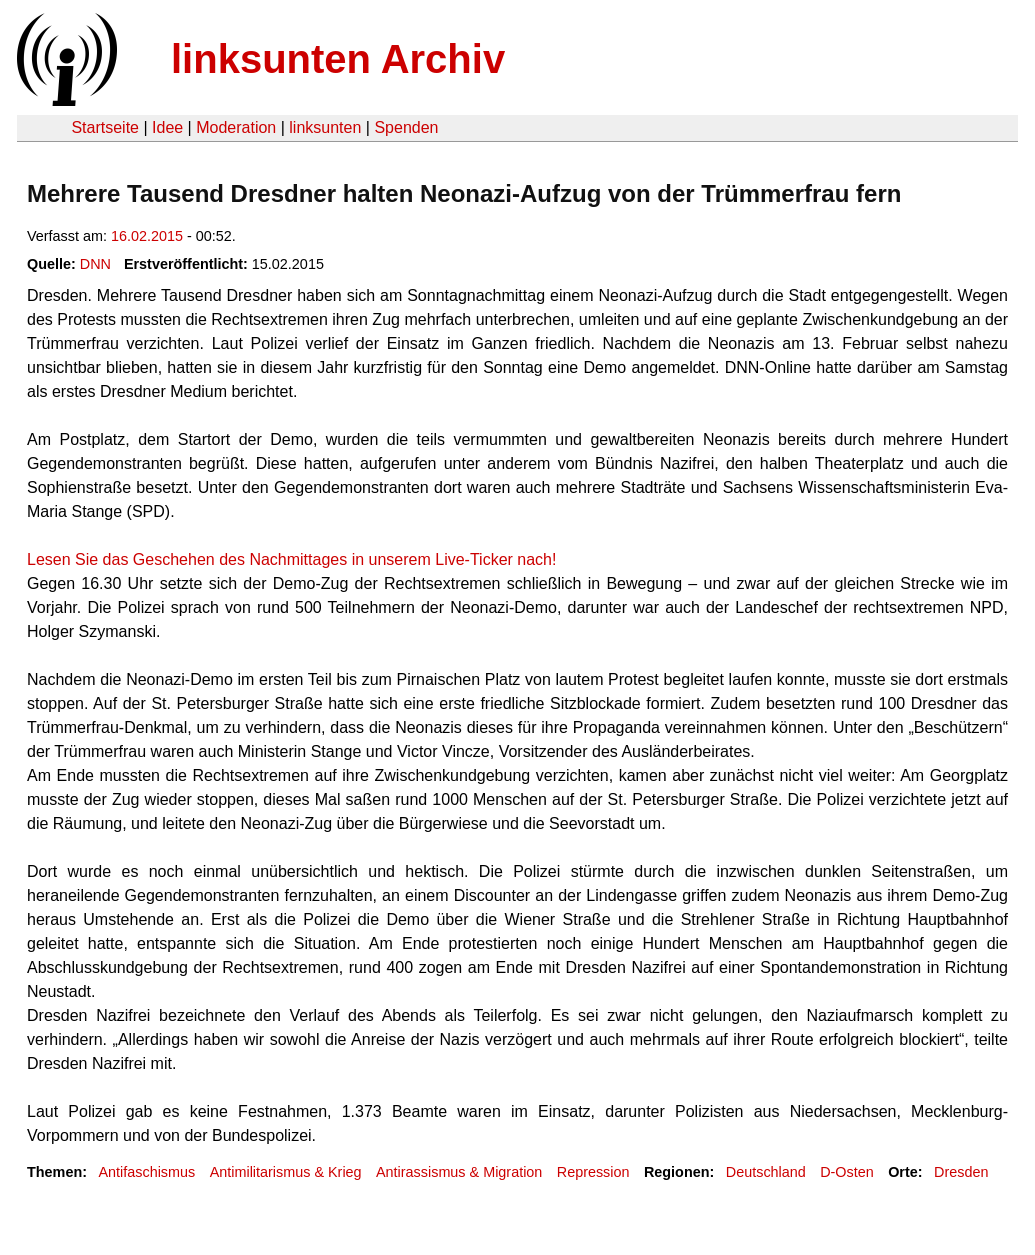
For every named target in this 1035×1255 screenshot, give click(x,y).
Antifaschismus (146, 1172)
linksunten (325, 127)
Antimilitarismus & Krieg (286, 1172)
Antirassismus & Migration (459, 1172)
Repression (593, 1172)
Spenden (406, 127)
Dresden (961, 1172)
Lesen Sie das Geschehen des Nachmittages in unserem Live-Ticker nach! (291, 559)
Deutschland (766, 1172)
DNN (95, 264)
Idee (167, 127)
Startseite (105, 127)
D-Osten (847, 1172)
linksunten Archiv (338, 59)
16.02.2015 (147, 236)
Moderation (236, 127)
